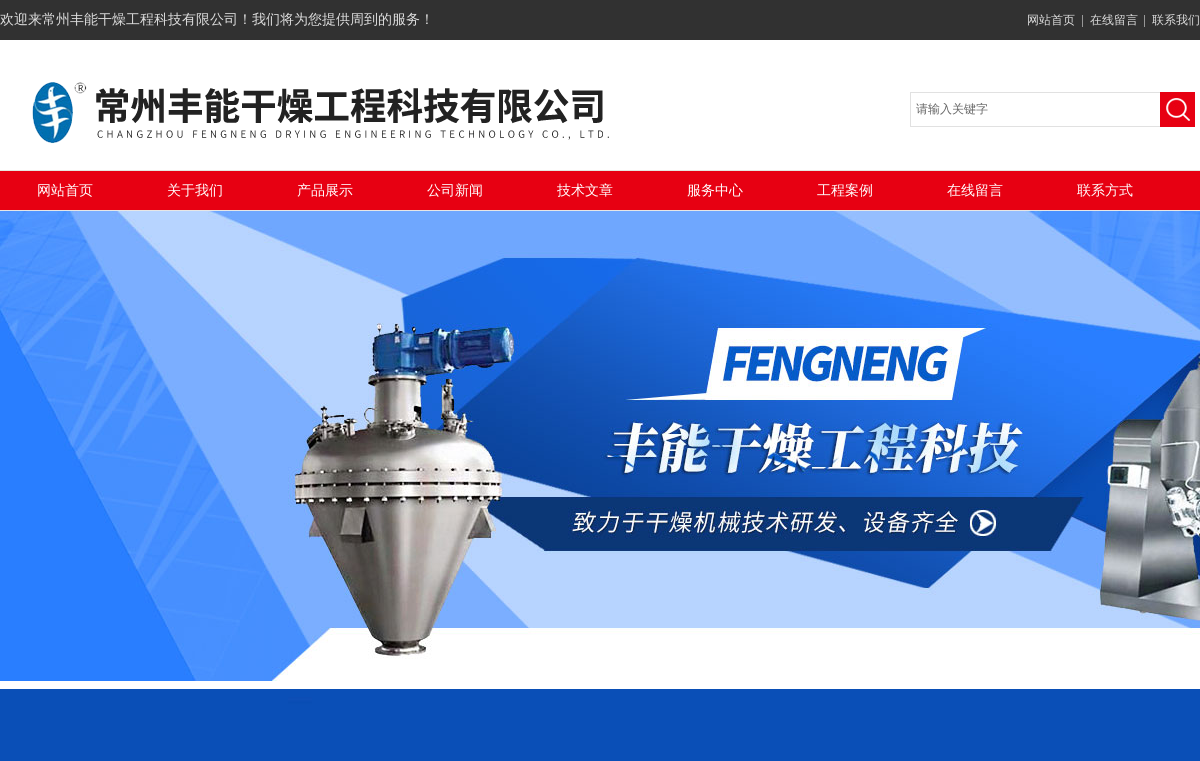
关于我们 (195, 190)
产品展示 (325, 190)
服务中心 (715, 190)
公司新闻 (455, 190)
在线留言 (1114, 20)
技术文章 (585, 190)
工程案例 (845, 190)
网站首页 (1051, 20)
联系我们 (1176, 20)
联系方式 (1105, 190)
